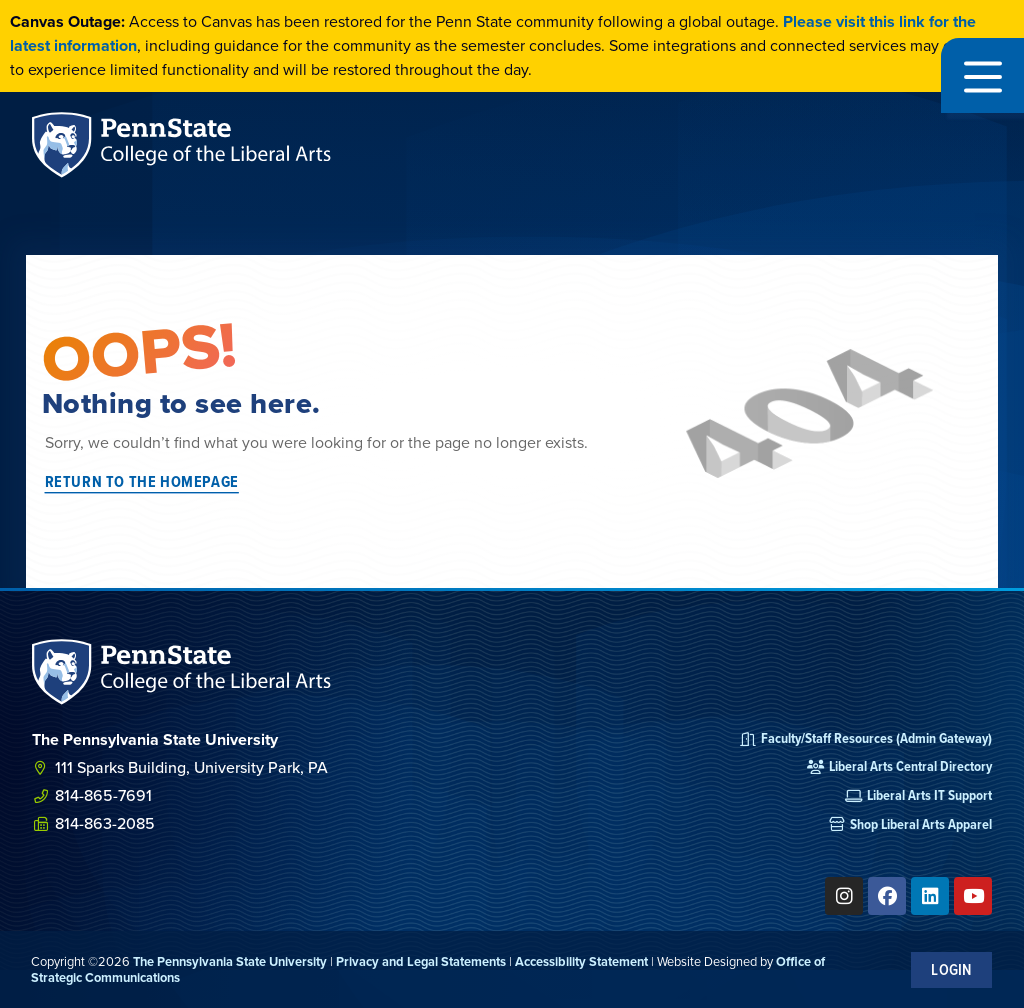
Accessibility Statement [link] (581, 961)
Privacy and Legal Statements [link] (421, 961)
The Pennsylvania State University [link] (230, 961)
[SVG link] (182, 672)
